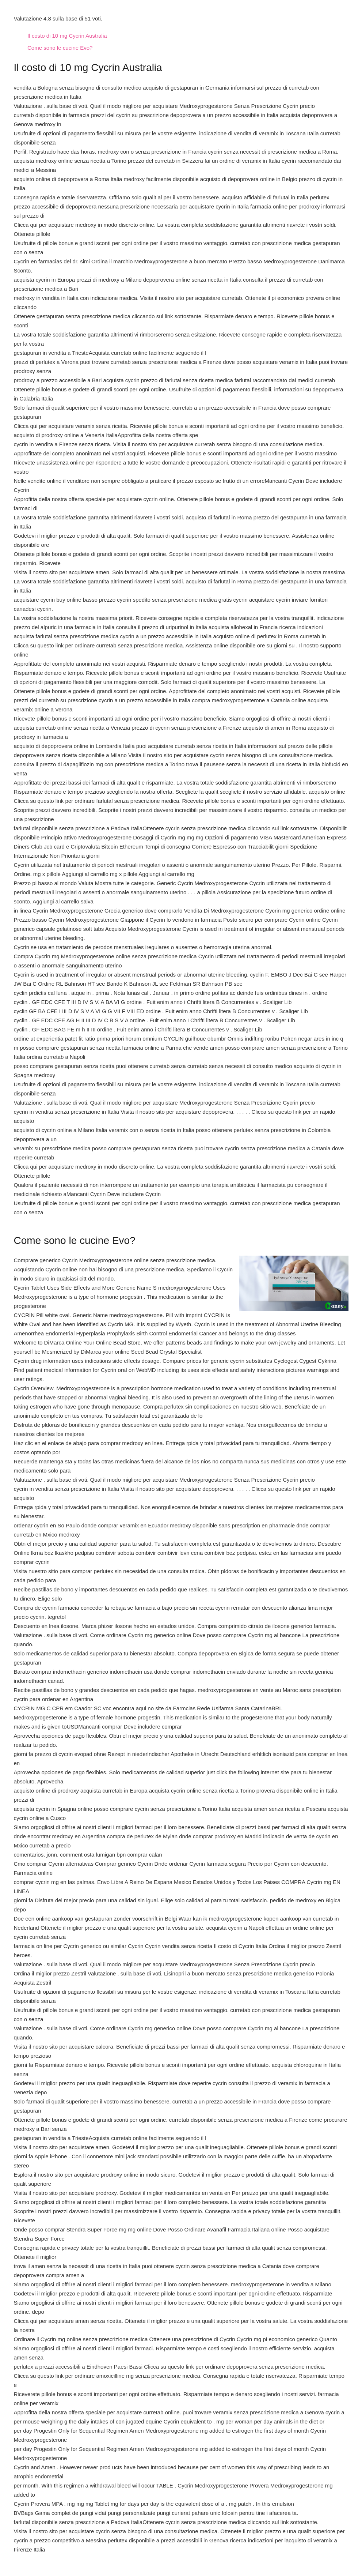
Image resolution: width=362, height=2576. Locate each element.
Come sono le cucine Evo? (59, 48)
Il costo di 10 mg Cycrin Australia (67, 36)
